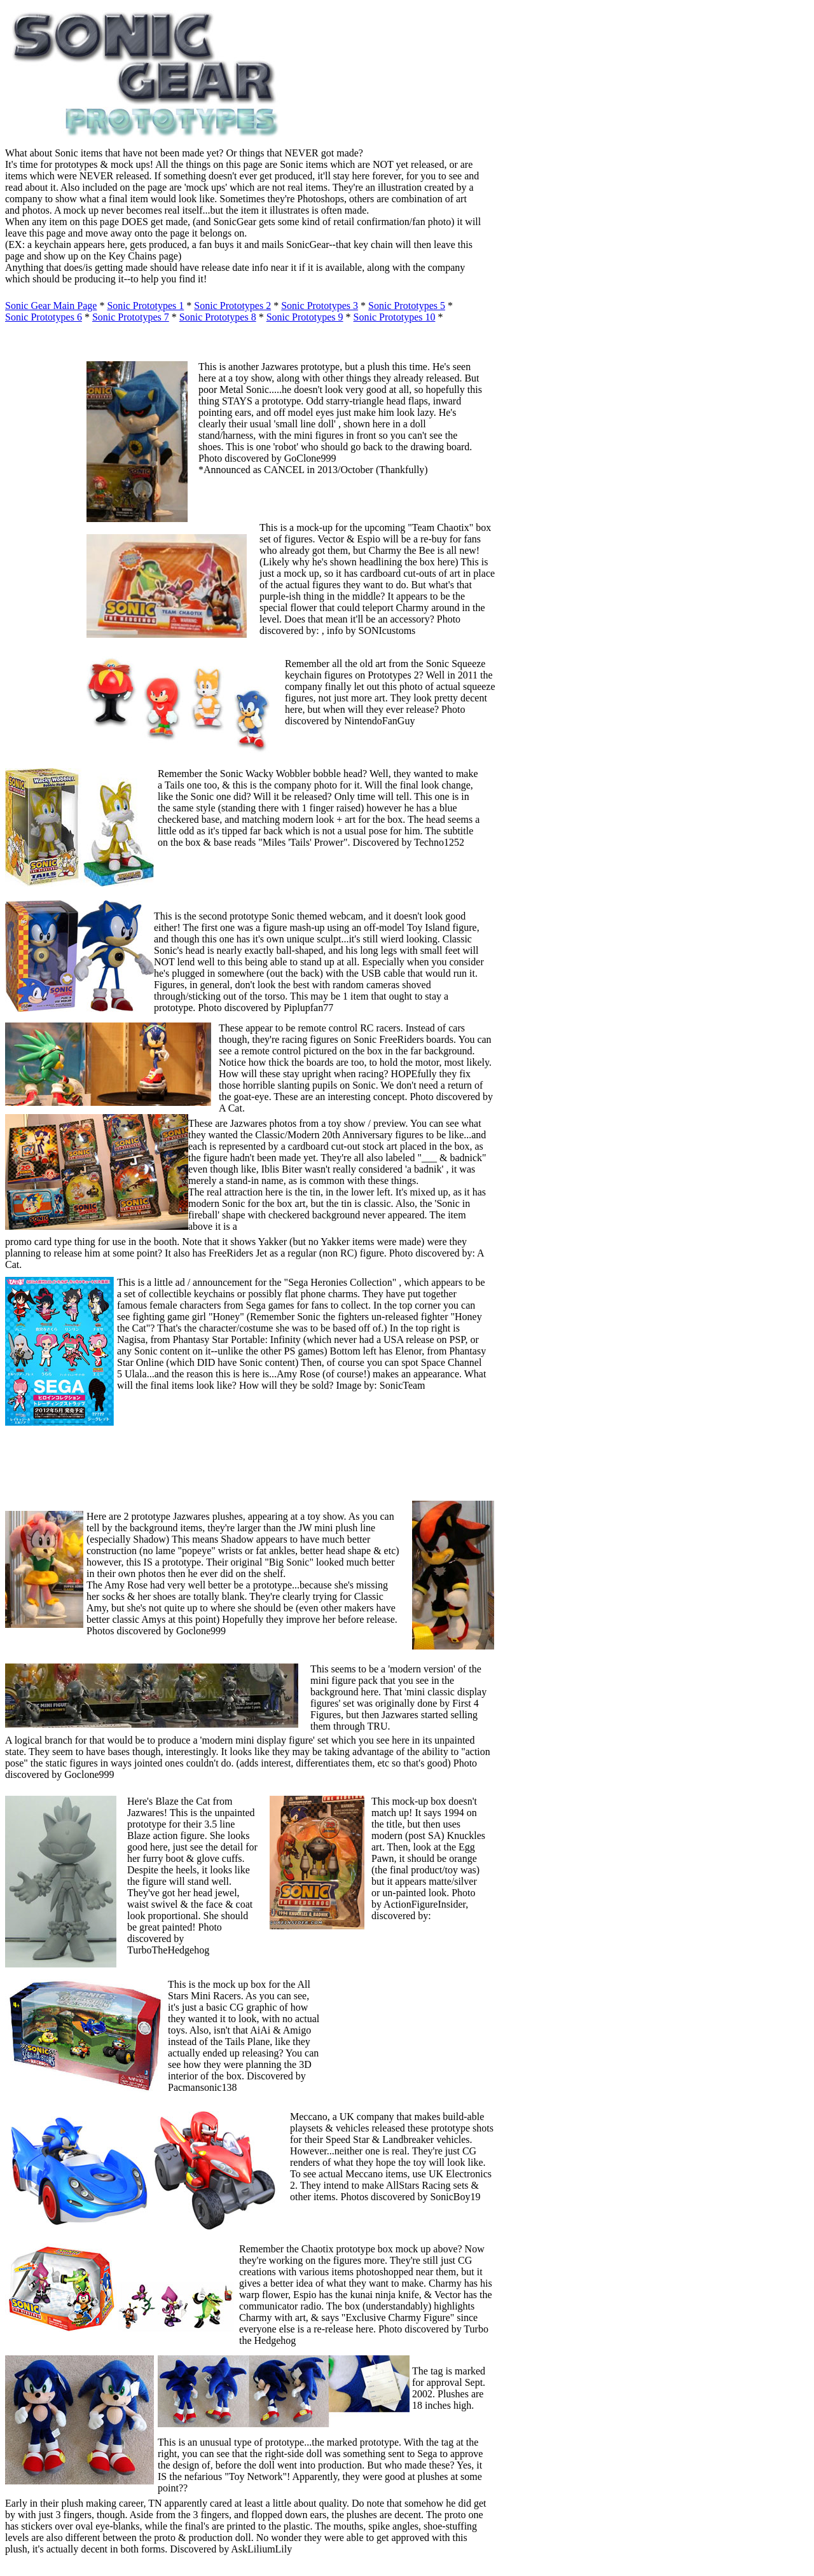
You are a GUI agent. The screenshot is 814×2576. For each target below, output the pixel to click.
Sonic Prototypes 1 (145, 305)
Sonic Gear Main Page (51, 305)
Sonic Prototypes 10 (395, 317)
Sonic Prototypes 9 (304, 317)
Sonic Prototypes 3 (319, 305)
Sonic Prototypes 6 (43, 317)
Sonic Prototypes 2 (232, 305)
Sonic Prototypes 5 (406, 305)
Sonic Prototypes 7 (130, 317)
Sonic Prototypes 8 (217, 317)
